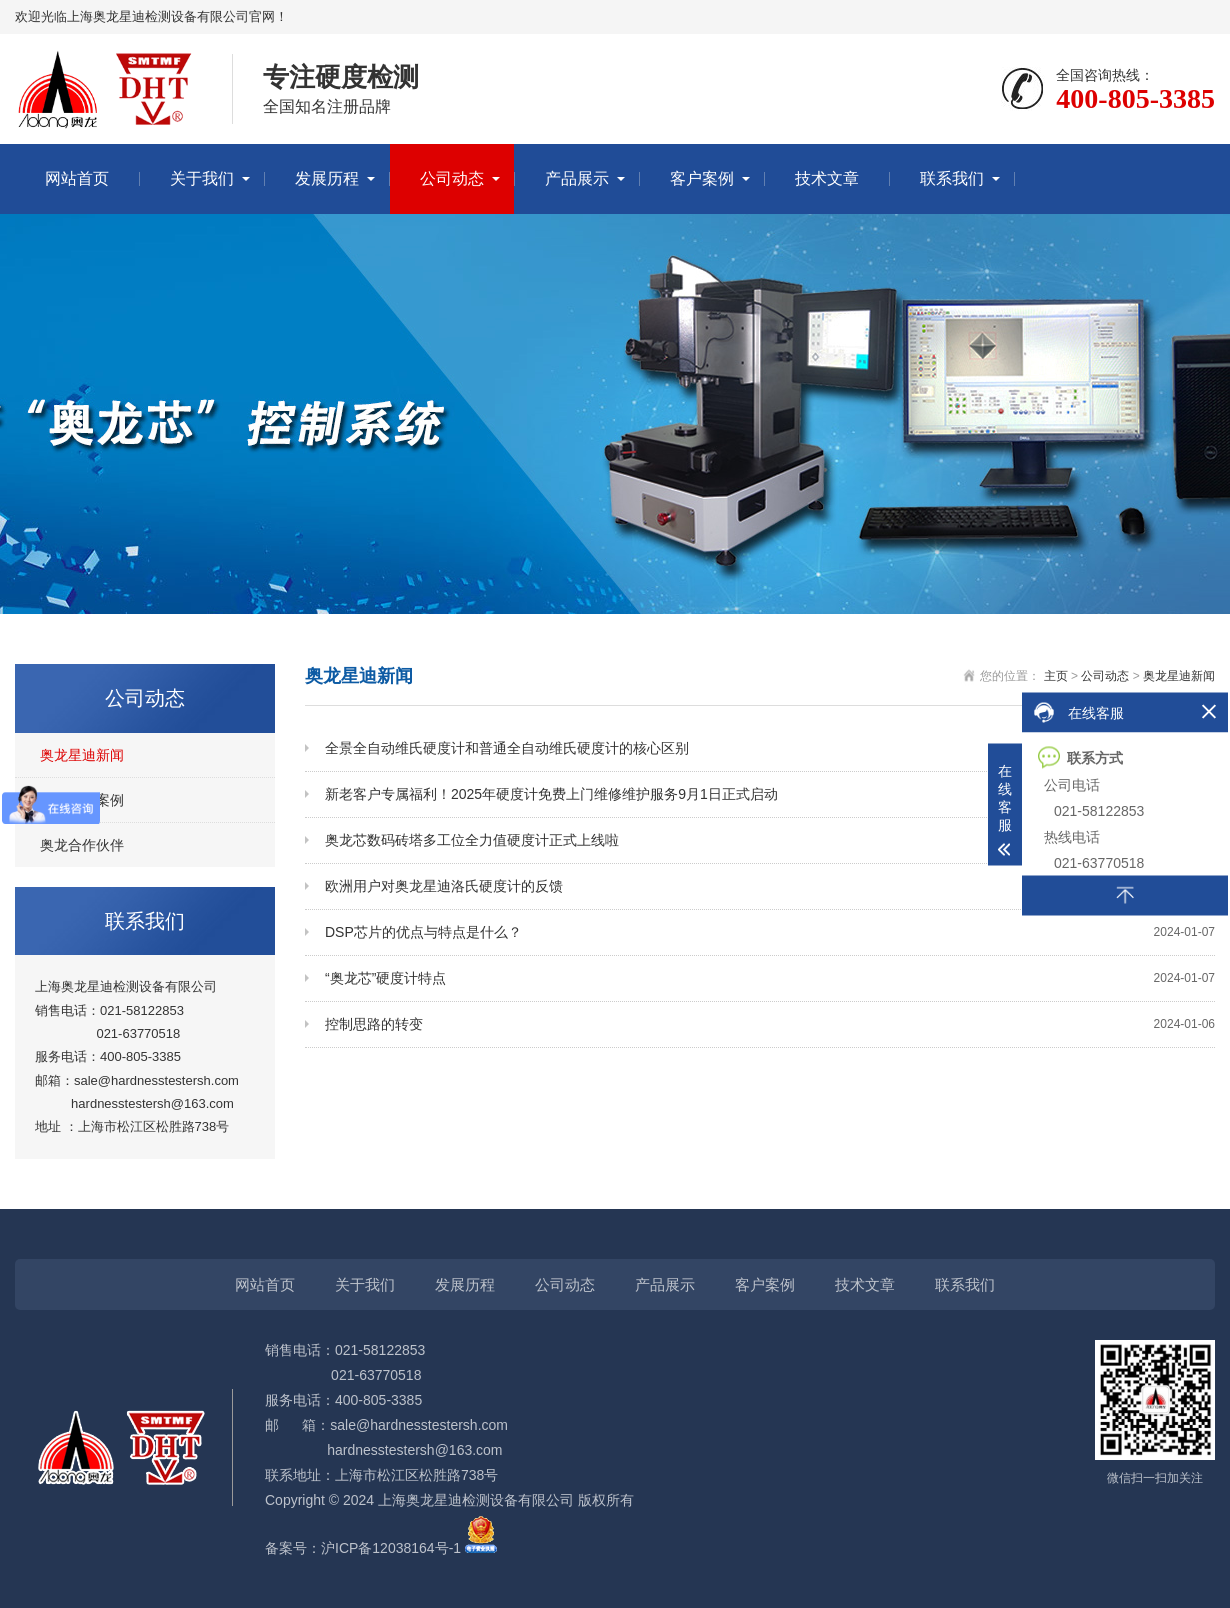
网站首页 (77, 178)
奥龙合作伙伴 (82, 845)
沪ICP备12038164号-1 (391, 1548)
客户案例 (702, 178)
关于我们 (202, 178)
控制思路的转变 (770, 1024)
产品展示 (577, 178)
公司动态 (452, 178)
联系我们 (952, 178)
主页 (1056, 676)
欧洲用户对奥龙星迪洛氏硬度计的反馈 (770, 886)
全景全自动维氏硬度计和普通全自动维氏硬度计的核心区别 (770, 748)
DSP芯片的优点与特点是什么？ (770, 932)
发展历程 (327, 178)
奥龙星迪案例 (82, 800)
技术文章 (827, 178)
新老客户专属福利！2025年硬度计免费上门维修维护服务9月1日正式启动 (770, 794)
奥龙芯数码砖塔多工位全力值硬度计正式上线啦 (770, 840)
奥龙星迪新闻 (82, 755)
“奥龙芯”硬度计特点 (770, 978)
